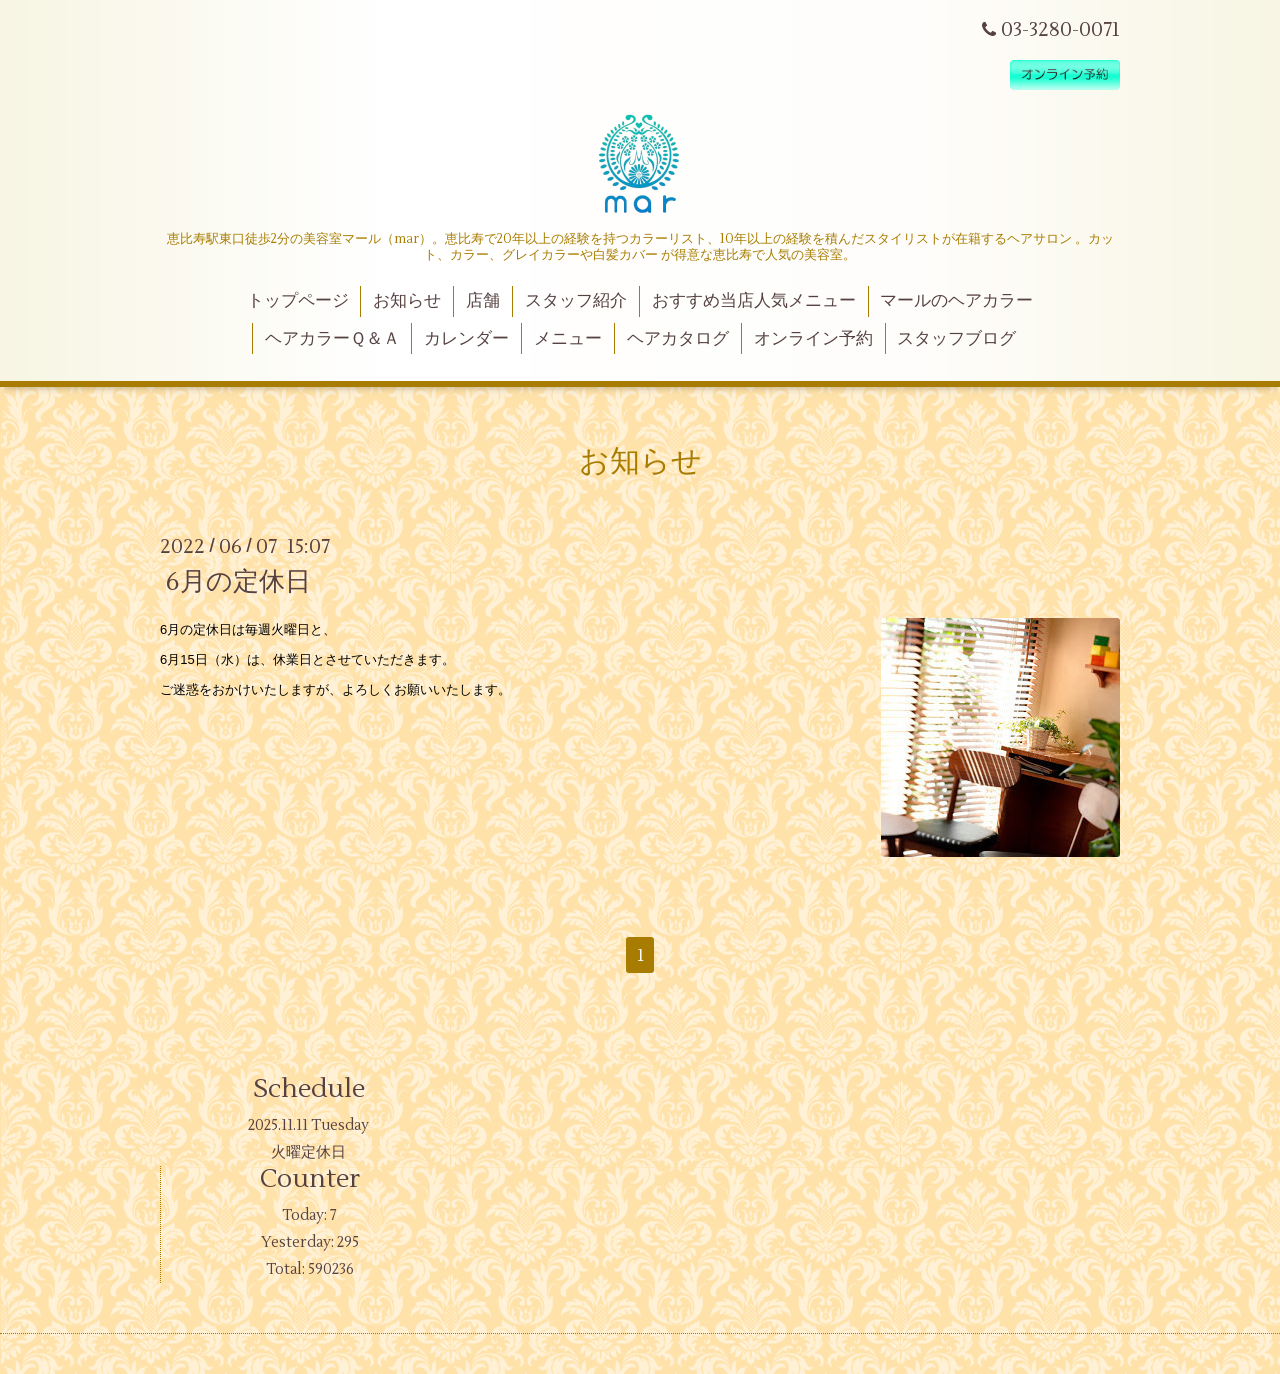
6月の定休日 (238, 582)
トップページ (298, 301)
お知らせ (407, 301)
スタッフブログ (956, 339)
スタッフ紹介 (576, 301)
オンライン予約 (813, 339)
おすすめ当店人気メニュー (754, 301)
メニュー (568, 339)
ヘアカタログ (678, 339)
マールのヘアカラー (956, 301)
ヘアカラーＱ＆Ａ (332, 339)
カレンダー (466, 339)
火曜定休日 (308, 1152)
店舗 (483, 301)
